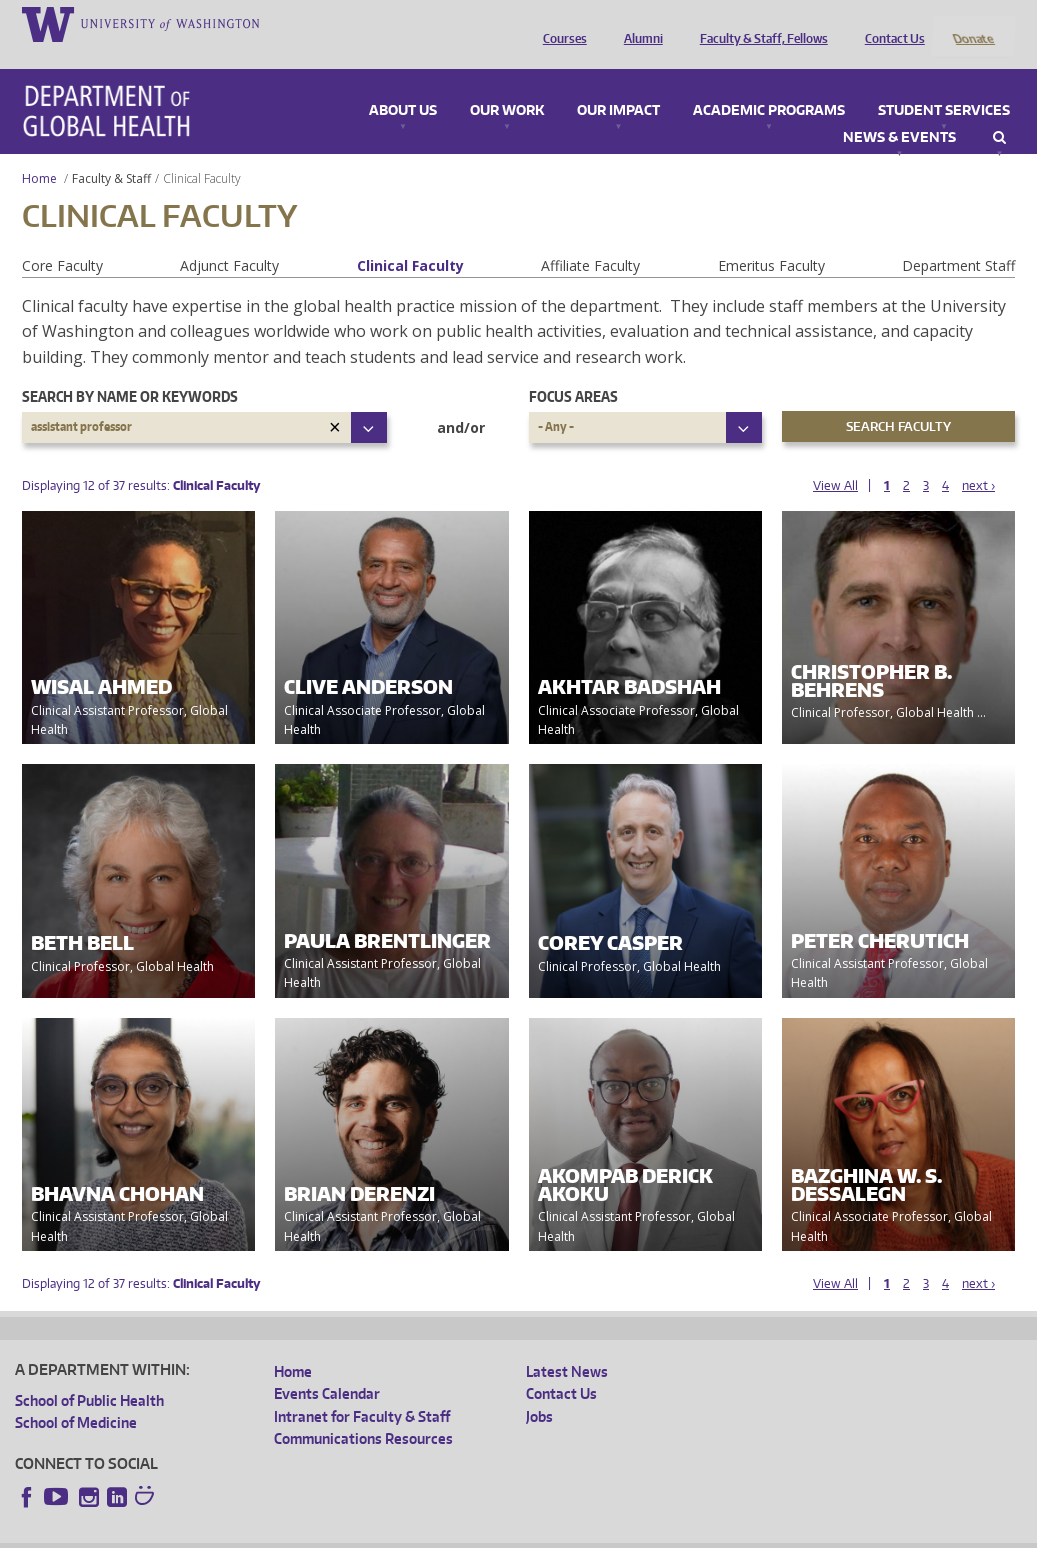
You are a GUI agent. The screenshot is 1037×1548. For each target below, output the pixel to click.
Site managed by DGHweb (480, 1532)
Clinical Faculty (410, 238)
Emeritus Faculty (771, 238)
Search (999, 111)
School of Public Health (89, 1373)
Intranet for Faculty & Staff (362, 1389)
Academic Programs (769, 84)
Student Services (944, 84)
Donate (972, 23)
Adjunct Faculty (229, 238)
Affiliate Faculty (590, 238)
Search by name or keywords (130, 370)
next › (978, 458)
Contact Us (890, 23)
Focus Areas (573, 370)
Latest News (567, 1344)
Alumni (638, 23)
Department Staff (958, 238)
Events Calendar (327, 1367)
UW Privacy (280, 1532)
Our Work (507, 84)
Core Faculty (62, 238)
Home (39, 151)
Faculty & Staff (111, 151)
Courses (560, 23)
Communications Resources (363, 1412)
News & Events (899, 111)
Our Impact (618, 84)
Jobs (539, 1389)
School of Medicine (76, 1396)
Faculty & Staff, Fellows (759, 23)
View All (835, 458)
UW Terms (361, 1532)
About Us (403, 84)
